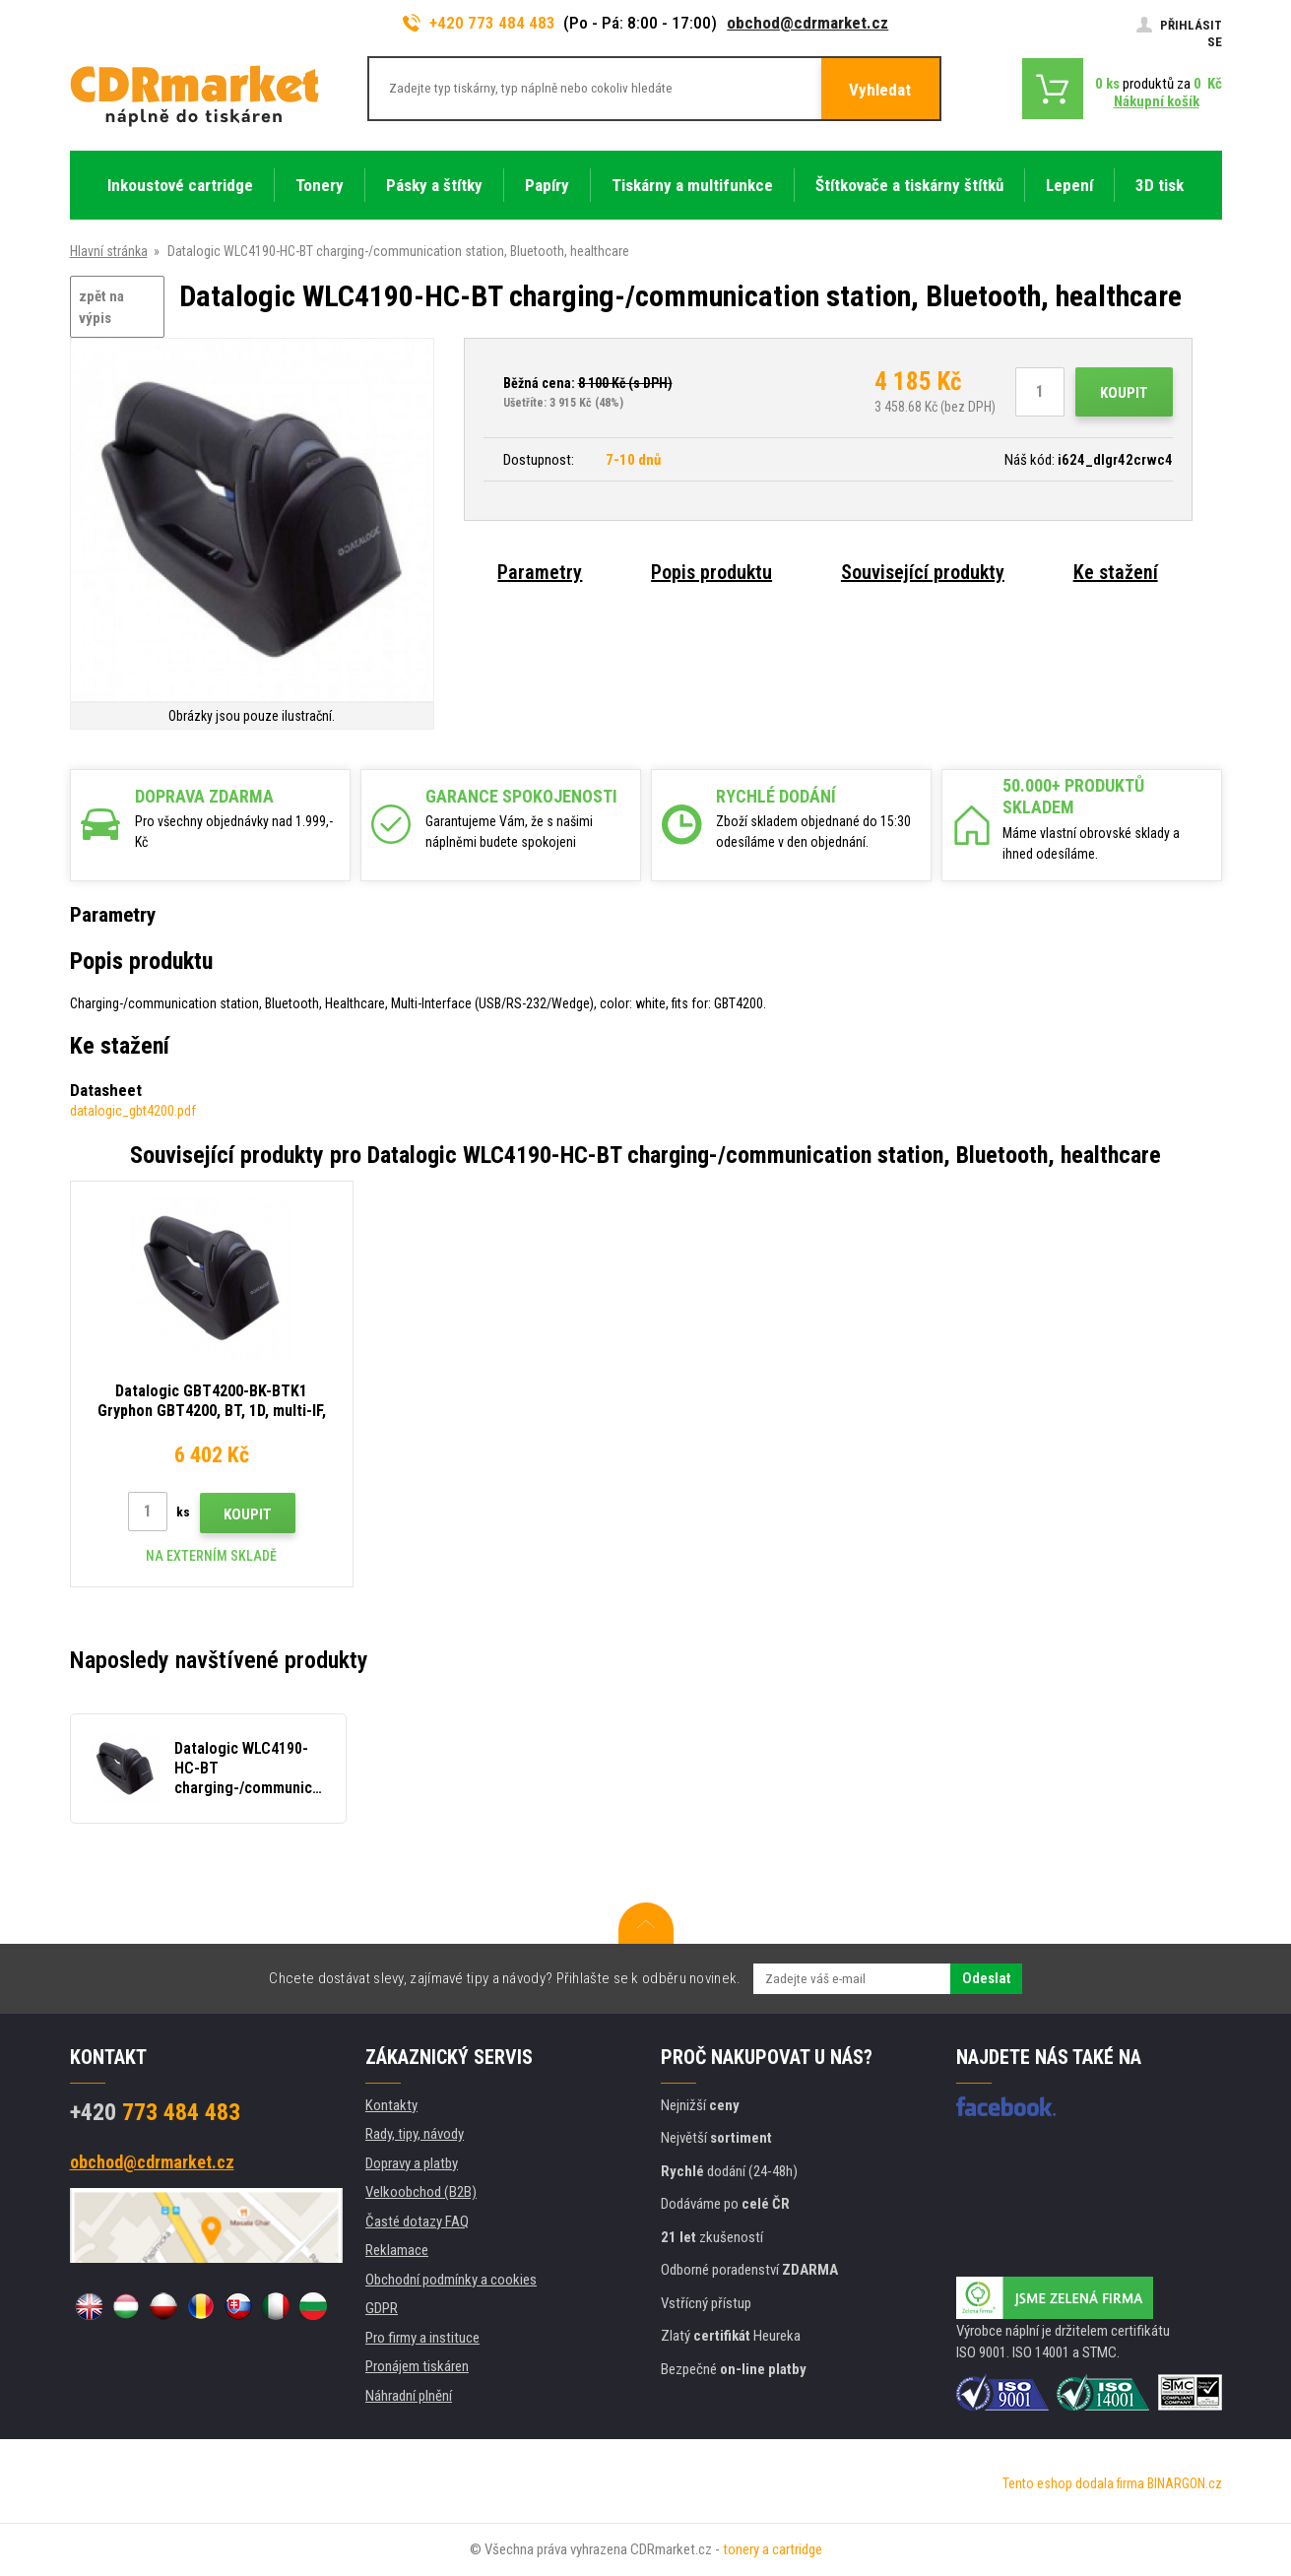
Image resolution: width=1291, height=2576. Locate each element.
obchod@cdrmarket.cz (807, 22)
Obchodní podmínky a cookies (451, 2279)
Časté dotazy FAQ (417, 2221)
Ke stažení (1115, 572)
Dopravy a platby (411, 2163)
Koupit (1124, 393)
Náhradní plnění (408, 2396)
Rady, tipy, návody (414, 2134)
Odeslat (986, 1978)
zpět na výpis (101, 308)
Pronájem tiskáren (417, 2366)
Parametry (539, 572)
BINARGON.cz (1184, 2483)
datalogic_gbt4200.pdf (133, 1111)
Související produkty (922, 572)
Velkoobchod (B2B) (421, 2192)
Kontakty (391, 2105)
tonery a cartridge (772, 2549)
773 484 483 (155, 2112)
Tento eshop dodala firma (1073, 2483)
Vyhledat (880, 89)
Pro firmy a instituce (422, 2338)
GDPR (381, 2308)
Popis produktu (711, 572)
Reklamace (396, 2250)
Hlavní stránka (109, 251)
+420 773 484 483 (479, 22)
